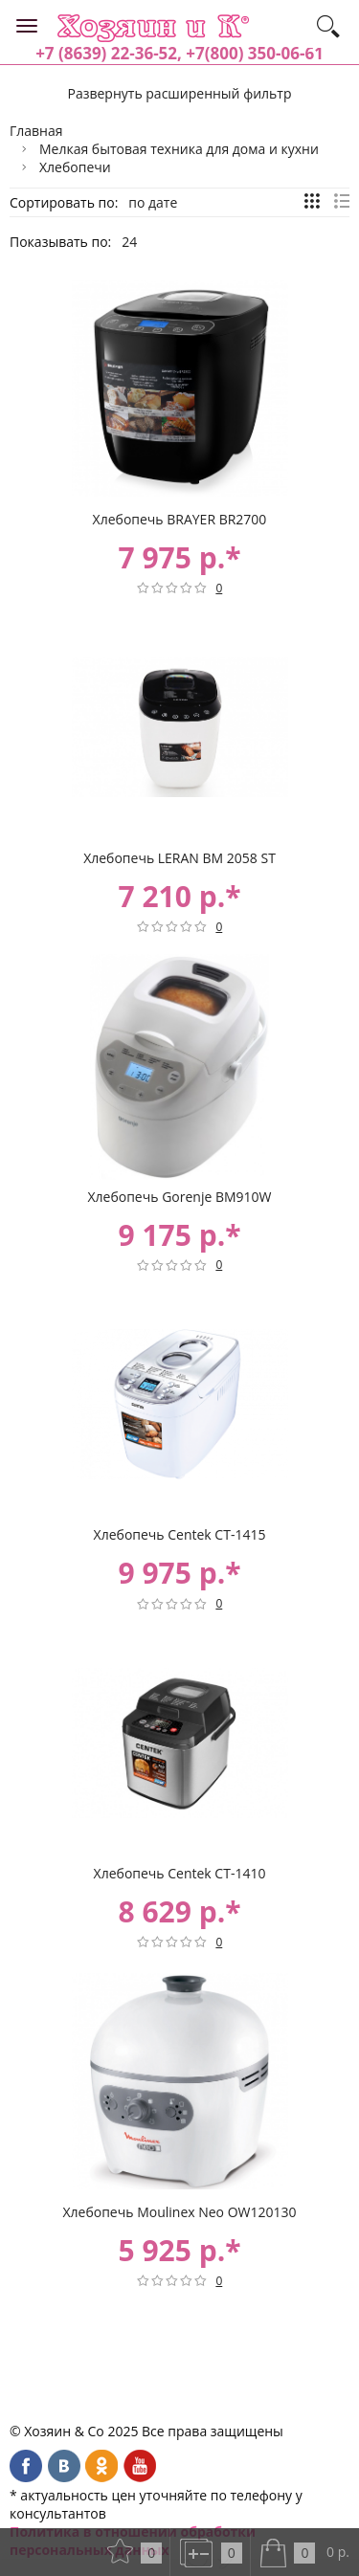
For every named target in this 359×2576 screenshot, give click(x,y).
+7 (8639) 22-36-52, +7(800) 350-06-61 (179, 53)
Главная (36, 131)
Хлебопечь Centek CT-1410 (180, 1873)
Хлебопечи (75, 167)
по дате (152, 202)
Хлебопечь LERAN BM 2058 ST (179, 858)
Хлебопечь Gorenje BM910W (179, 1197)
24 (129, 242)
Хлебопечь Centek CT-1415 (180, 1534)
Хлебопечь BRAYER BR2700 (180, 519)
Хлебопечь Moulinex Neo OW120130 (179, 2212)
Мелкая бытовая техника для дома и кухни (179, 149)
